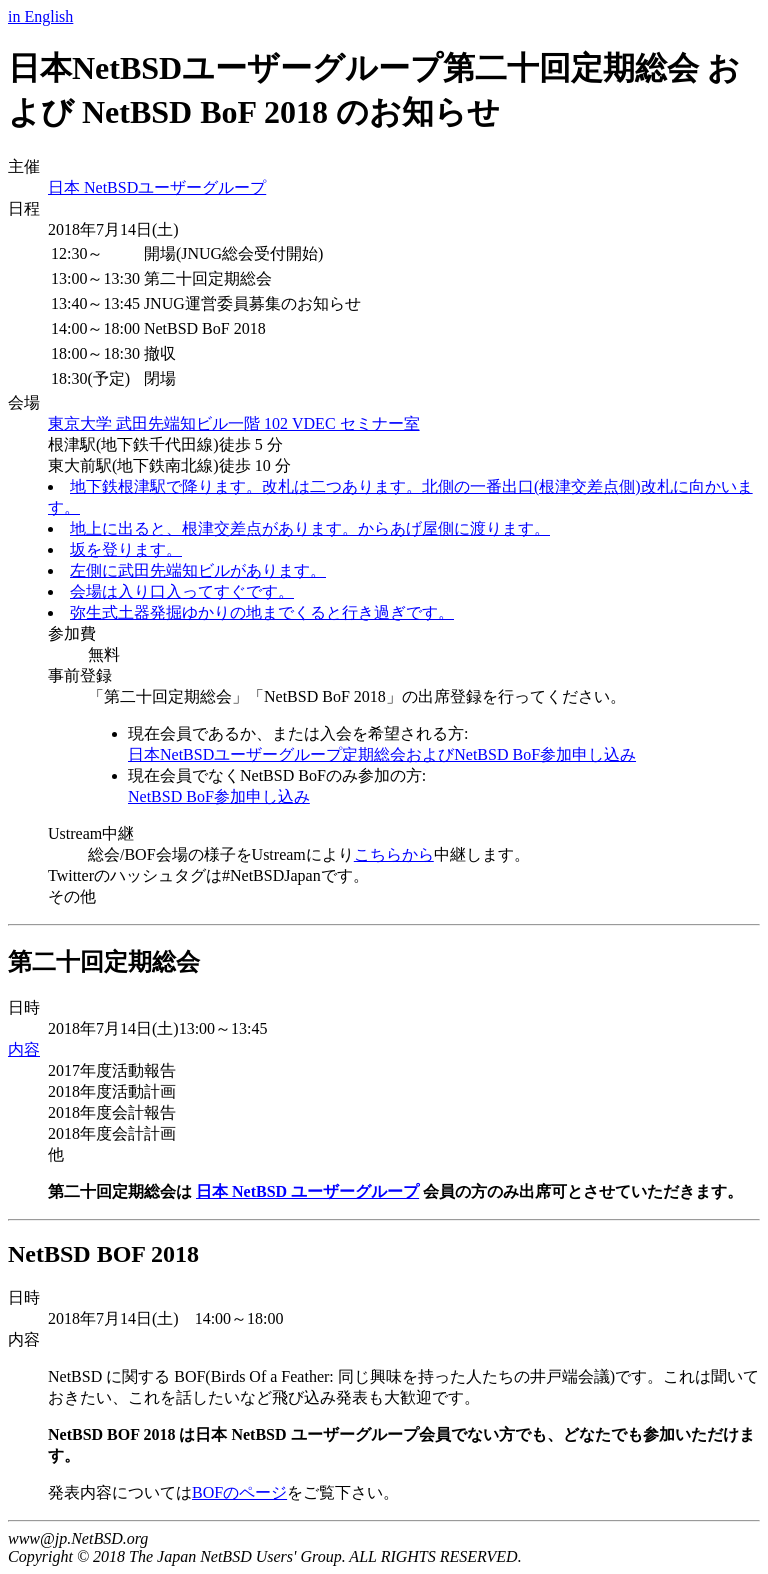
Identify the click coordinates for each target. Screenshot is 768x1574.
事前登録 (80, 675)
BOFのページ (239, 1492)
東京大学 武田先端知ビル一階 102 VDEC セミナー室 (234, 423)
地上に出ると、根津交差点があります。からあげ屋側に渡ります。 (310, 528)
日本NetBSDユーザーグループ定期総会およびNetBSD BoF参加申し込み (382, 754)
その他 (72, 896)
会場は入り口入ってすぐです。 (182, 591)
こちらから (394, 854)
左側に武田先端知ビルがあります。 (198, 570)
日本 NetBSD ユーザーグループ (307, 1191)
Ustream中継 (91, 833)
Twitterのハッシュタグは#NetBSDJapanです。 (208, 875)
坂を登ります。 (126, 549)
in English (40, 16)
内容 (24, 1049)
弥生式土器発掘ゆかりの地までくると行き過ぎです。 (262, 612)
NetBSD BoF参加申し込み (219, 796)
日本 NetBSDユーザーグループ (157, 187)
